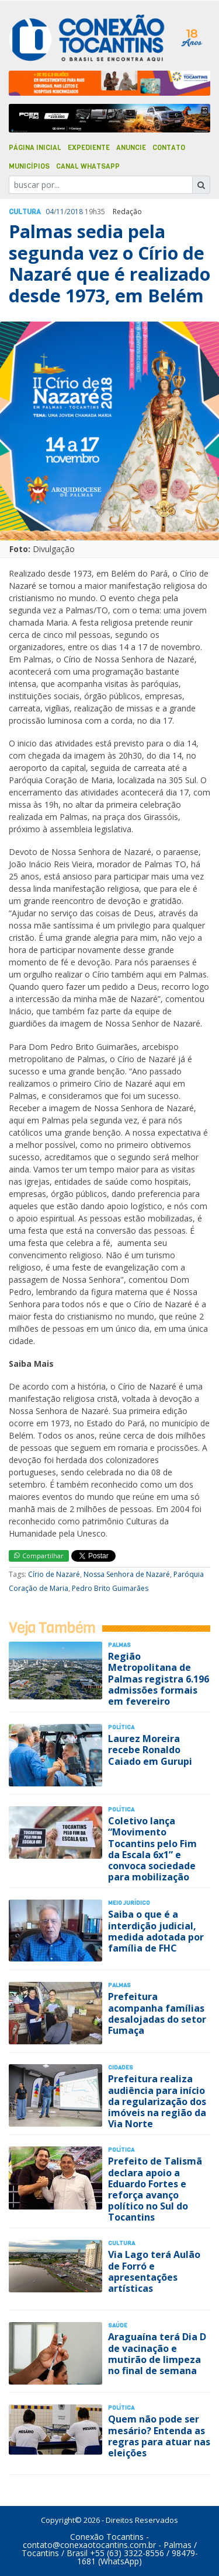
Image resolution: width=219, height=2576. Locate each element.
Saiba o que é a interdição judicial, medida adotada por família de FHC (156, 1931)
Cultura (25, 212)
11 (60, 212)
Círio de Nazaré (54, 1574)
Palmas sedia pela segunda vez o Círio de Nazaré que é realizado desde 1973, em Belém (109, 263)
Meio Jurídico (129, 1903)
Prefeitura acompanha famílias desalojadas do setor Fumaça (157, 2013)
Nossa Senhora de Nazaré (127, 1574)
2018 (75, 212)
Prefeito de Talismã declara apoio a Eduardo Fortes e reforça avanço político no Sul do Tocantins (155, 2189)
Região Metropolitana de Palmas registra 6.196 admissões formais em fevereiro (158, 1679)
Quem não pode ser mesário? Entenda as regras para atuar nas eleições (159, 2436)
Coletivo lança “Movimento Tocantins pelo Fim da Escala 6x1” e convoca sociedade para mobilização (152, 1848)
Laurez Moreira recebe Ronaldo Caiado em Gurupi (150, 1749)
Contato (168, 147)
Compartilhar (39, 1555)
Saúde (117, 2325)
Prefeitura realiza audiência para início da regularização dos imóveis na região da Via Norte (157, 2101)
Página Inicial (35, 147)
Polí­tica (121, 1727)
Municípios (29, 166)
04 (50, 212)
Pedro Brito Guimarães (110, 1588)
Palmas (119, 1645)
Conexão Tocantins (107, 2536)
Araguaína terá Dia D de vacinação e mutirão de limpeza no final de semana (157, 2353)
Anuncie (131, 147)
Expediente (89, 147)
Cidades (120, 2067)
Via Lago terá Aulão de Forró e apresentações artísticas (154, 2271)
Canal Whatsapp (88, 166)
